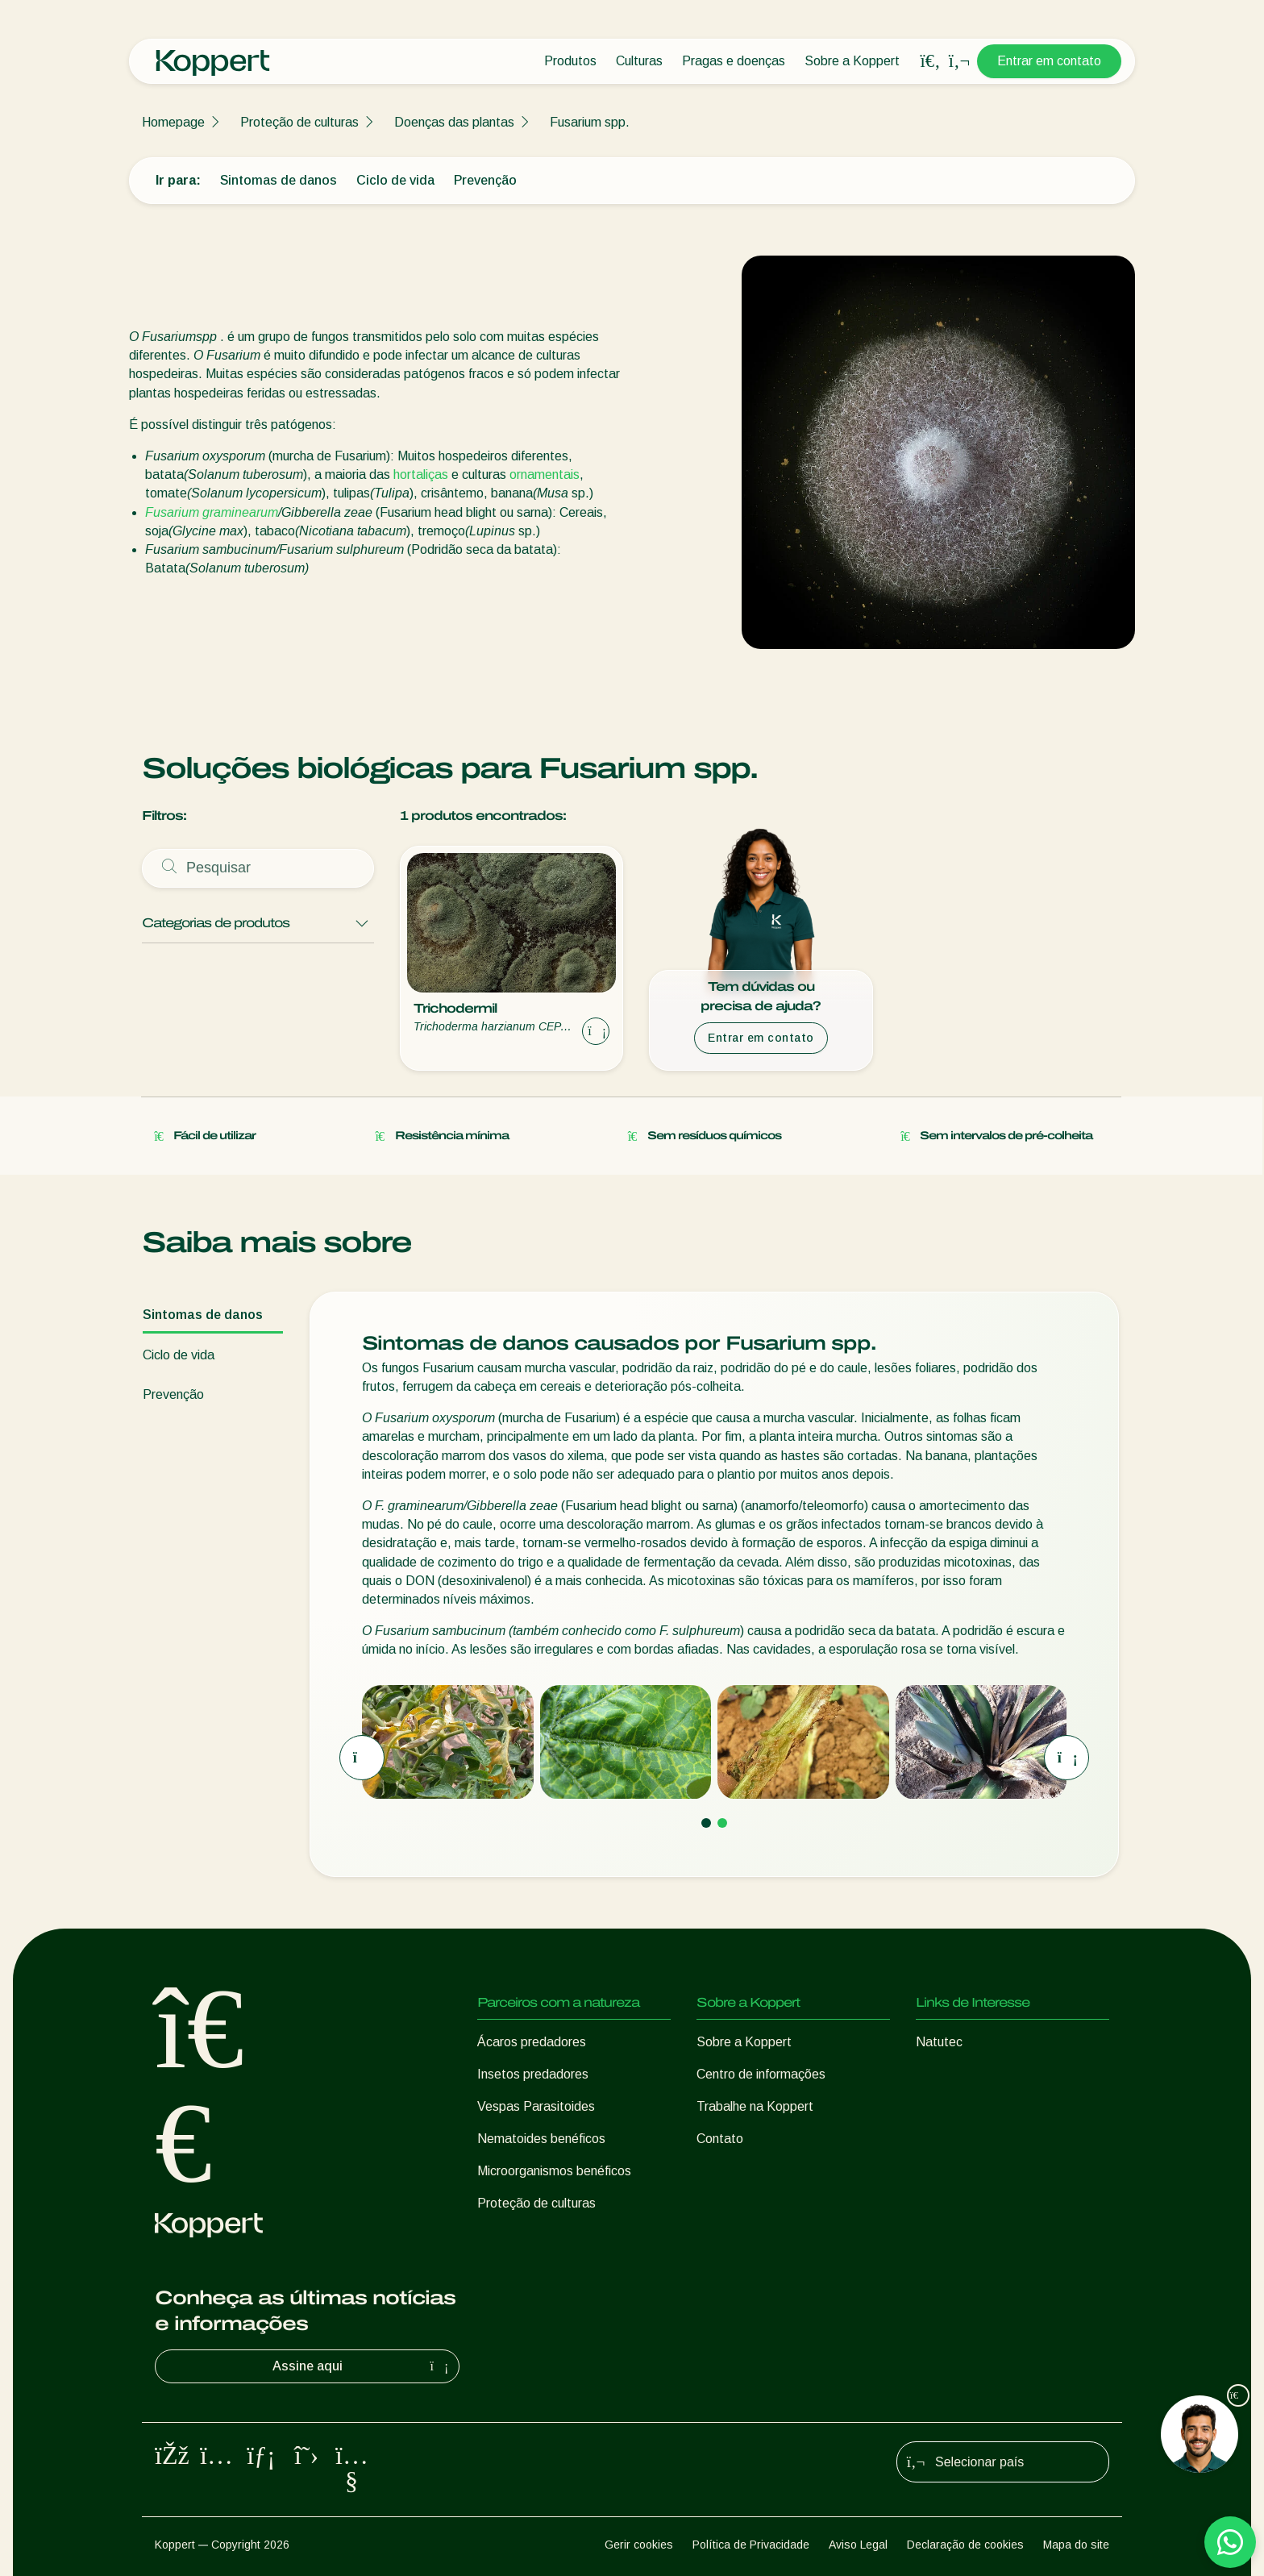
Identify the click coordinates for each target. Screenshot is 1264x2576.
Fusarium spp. (590, 122)
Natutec (939, 2042)
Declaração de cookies (965, 2544)
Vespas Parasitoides (536, 2106)
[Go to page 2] (722, 1823)
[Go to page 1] (706, 1823)
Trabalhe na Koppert (754, 2106)
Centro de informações (760, 2074)
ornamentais (544, 474)
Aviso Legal (858, 2544)
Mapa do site (1076, 2544)
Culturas (639, 61)
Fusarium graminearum (211, 512)
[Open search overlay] (930, 61)
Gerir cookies (639, 2544)
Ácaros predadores (531, 2042)
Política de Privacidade (750, 2544)
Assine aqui (362, 2366)
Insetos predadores (532, 2074)
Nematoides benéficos (541, 2138)
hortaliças (420, 474)
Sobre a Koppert (852, 61)
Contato (719, 2138)
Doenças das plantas (454, 122)
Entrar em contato (1049, 61)
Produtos (570, 61)
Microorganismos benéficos (554, 2171)
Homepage (173, 122)
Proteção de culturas (299, 122)
